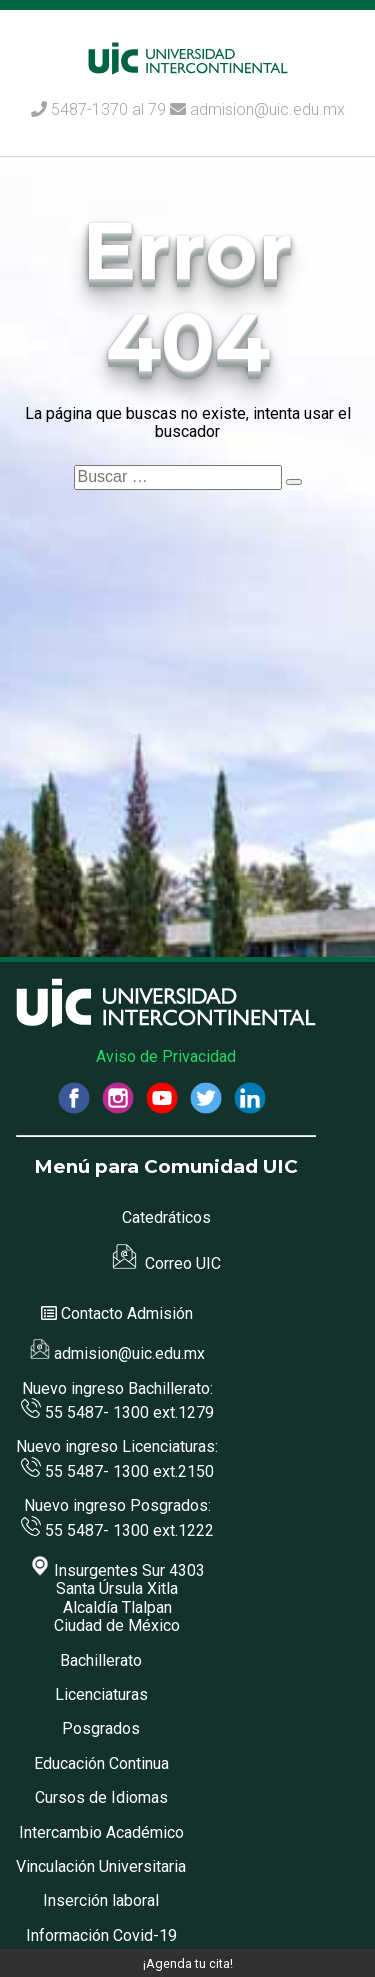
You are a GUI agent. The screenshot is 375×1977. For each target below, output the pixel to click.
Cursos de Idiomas (101, 1797)
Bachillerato (101, 1660)
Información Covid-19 (101, 1935)
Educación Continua (101, 1763)
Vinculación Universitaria (101, 1866)
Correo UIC (166, 1263)
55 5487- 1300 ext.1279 (117, 1412)
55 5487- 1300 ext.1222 (117, 1530)
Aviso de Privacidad (166, 1056)
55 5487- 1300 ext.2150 (117, 1471)
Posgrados (101, 1728)
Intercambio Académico (101, 1832)
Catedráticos (166, 1217)
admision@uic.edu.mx (257, 109)
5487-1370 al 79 (108, 109)
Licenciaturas (101, 1694)
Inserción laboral (101, 1900)
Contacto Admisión (127, 1313)
